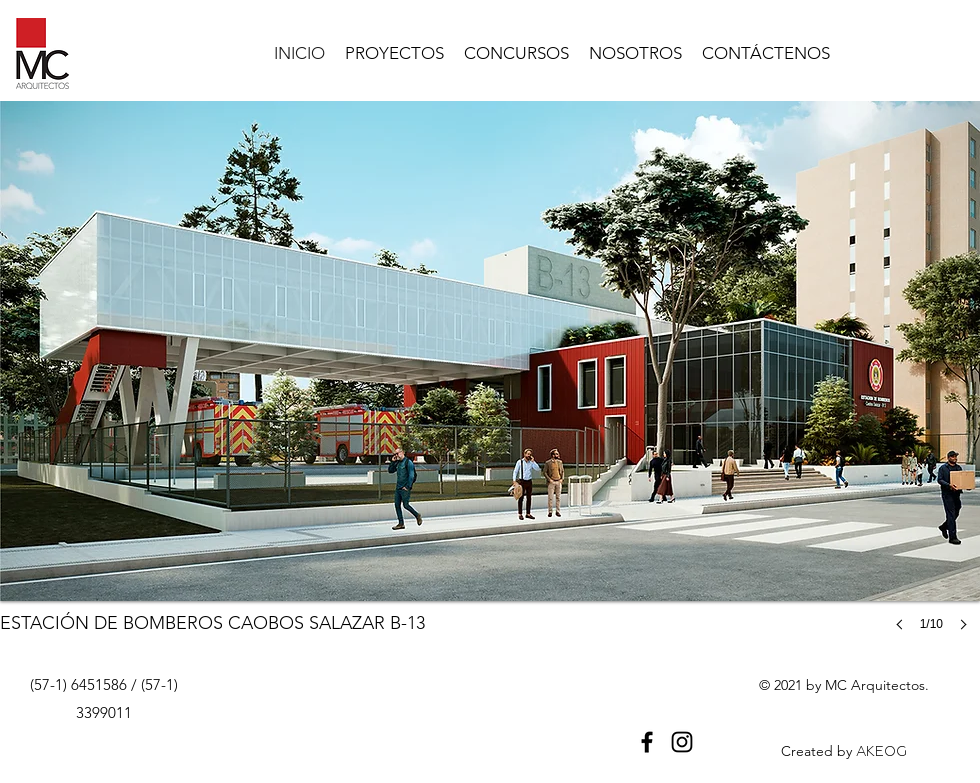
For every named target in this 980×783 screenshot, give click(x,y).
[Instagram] (682, 742)
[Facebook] (647, 742)
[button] (490, 386)
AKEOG (881, 751)
